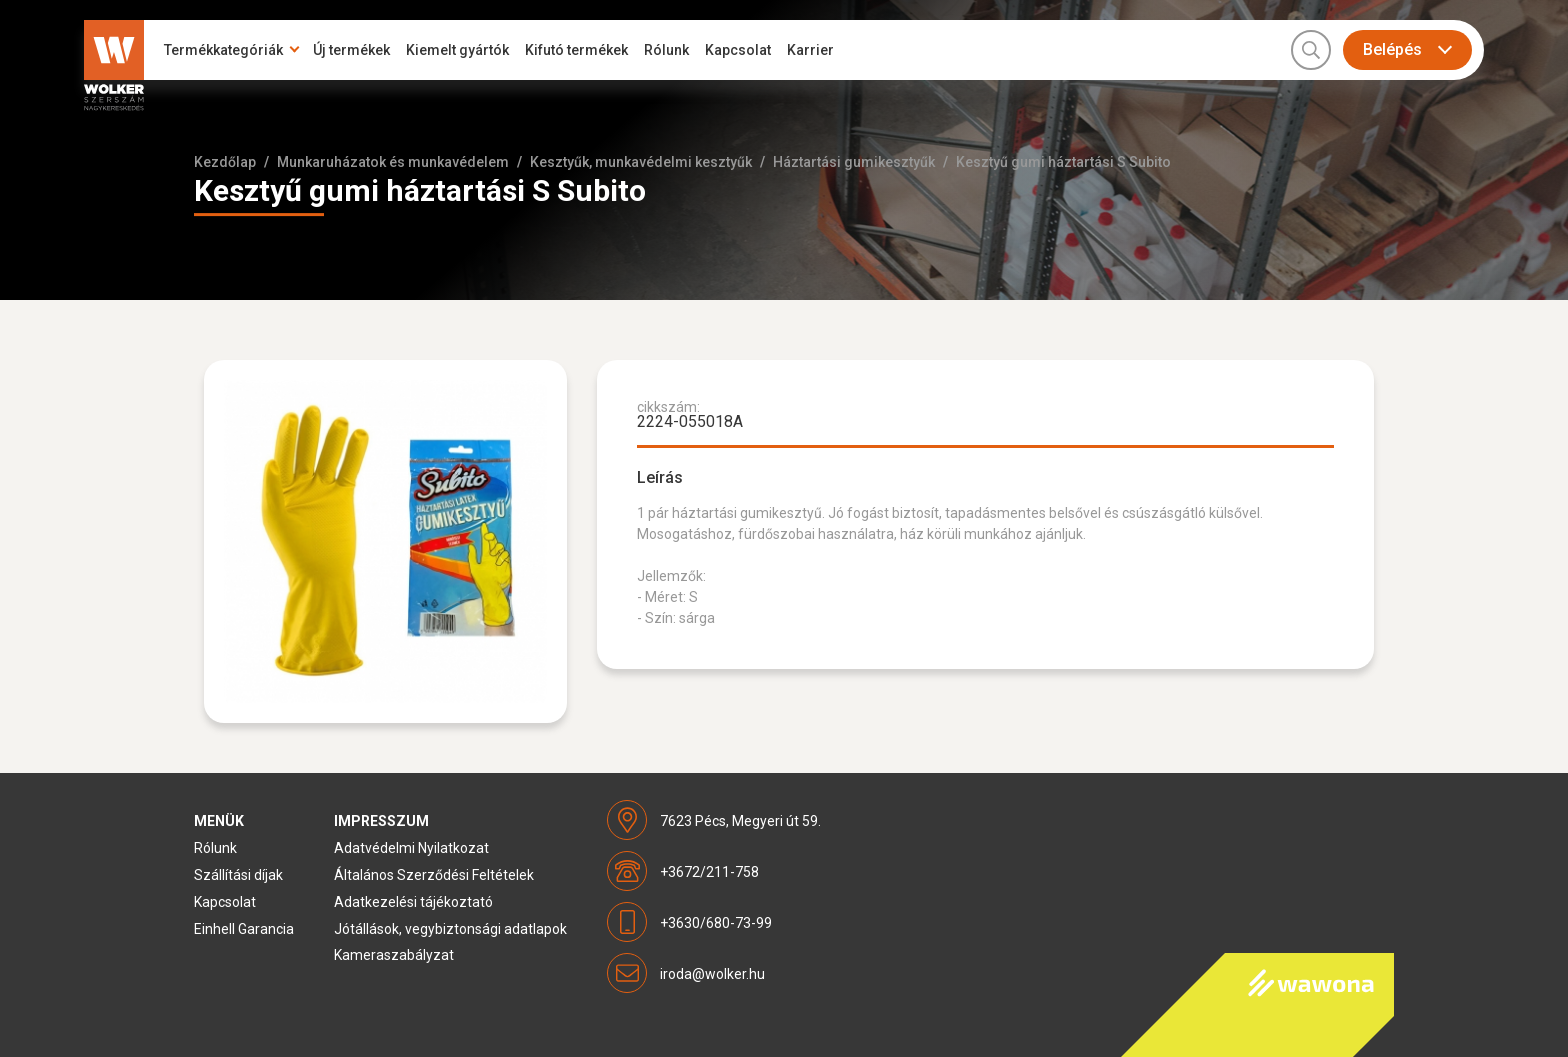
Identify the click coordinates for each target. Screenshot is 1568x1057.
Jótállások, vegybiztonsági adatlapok (450, 929)
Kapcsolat (738, 50)
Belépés (1392, 49)
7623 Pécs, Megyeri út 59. (740, 821)
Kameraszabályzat (394, 955)
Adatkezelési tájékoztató (413, 902)
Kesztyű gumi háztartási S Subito (1063, 162)
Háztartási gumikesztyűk (854, 162)
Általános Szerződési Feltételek (434, 875)
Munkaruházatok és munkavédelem (393, 162)
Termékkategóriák (223, 50)
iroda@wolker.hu (712, 974)
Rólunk (666, 50)
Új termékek (351, 50)
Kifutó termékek (576, 50)
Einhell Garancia (244, 929)
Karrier (810, 50)
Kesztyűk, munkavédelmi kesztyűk (641, 162)
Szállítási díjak (238, 875)
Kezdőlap (225, 162)
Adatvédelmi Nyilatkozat (411, 848)
